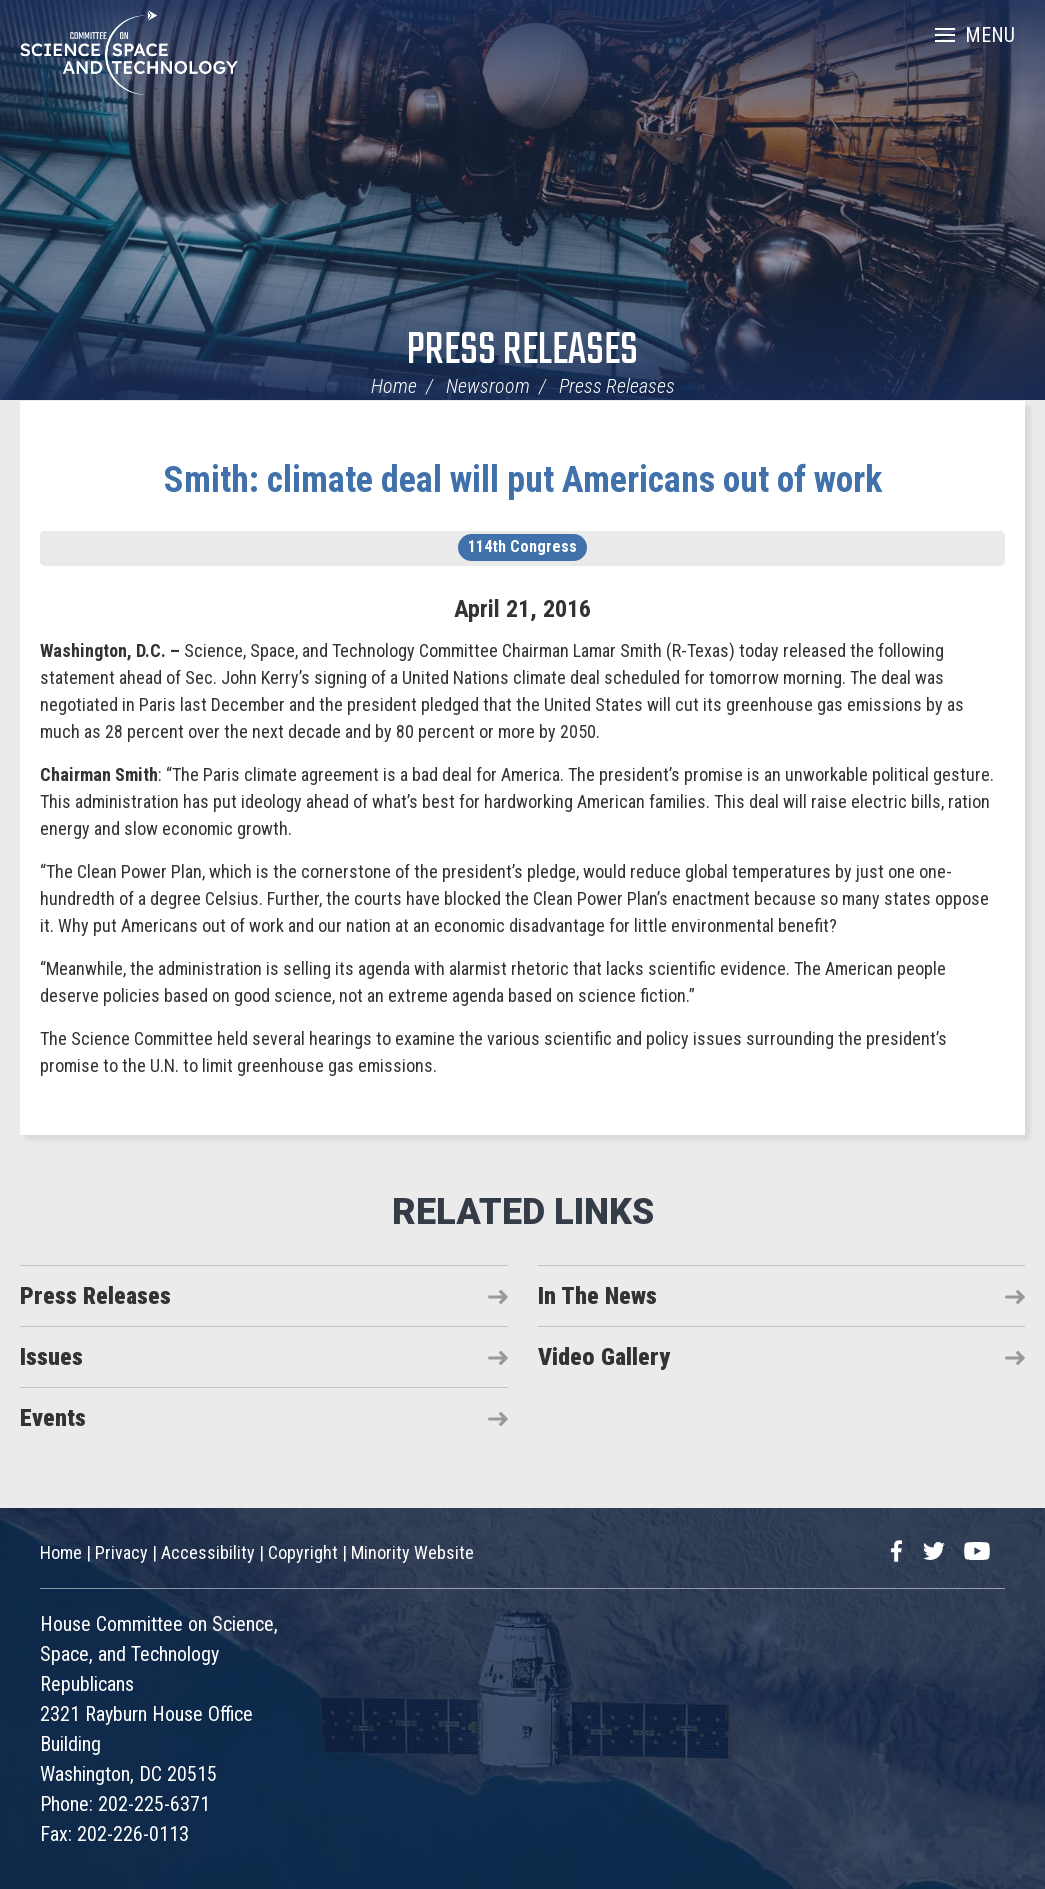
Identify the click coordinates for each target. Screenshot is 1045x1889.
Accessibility (208, 1552)
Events (53, 1418)
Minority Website (412, 1552)
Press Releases (522, 351)
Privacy (121, 1552)
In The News (597, 1296)
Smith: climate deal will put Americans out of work (523, 480)
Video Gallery (604, 1357)
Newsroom (488, 386)
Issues (51, 1357)
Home (394, 386)
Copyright (303, 1552)
